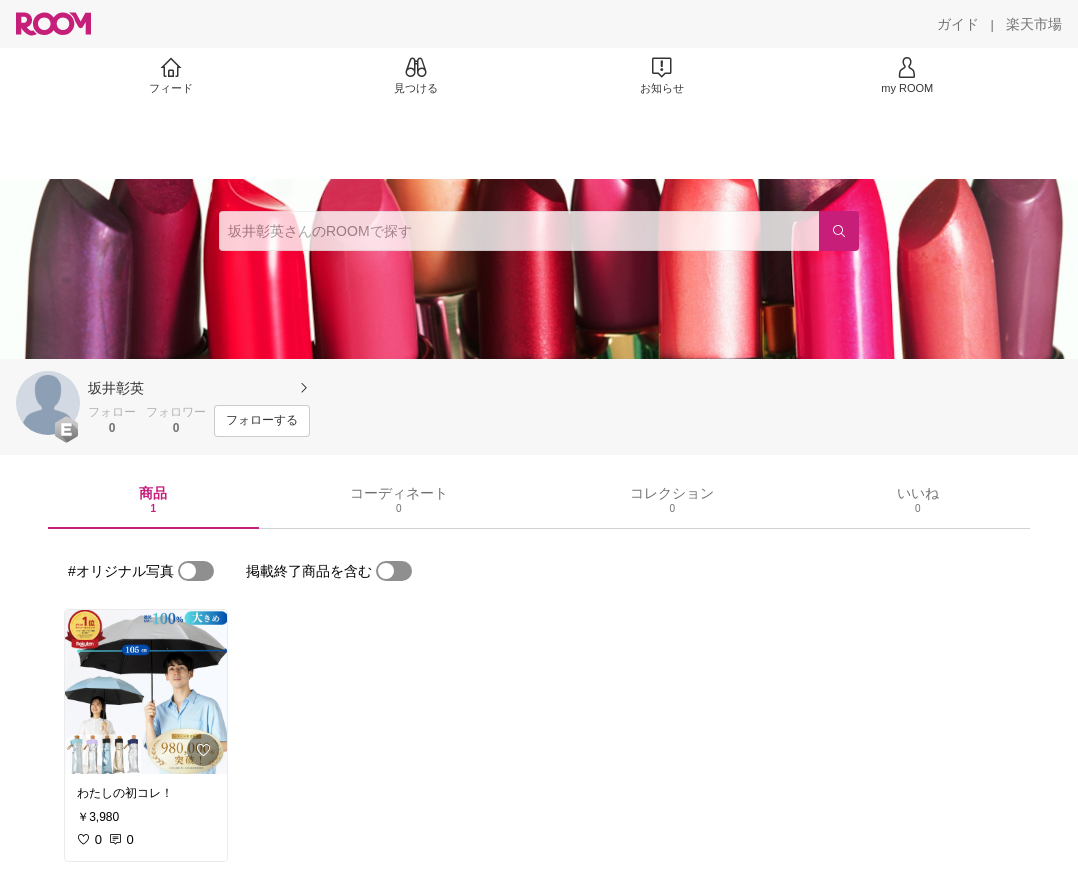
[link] (146, 692)
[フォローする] (262, 421)
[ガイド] (958, 24)
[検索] (839, 231)
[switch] (196, 571)
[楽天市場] (1034, 24)
